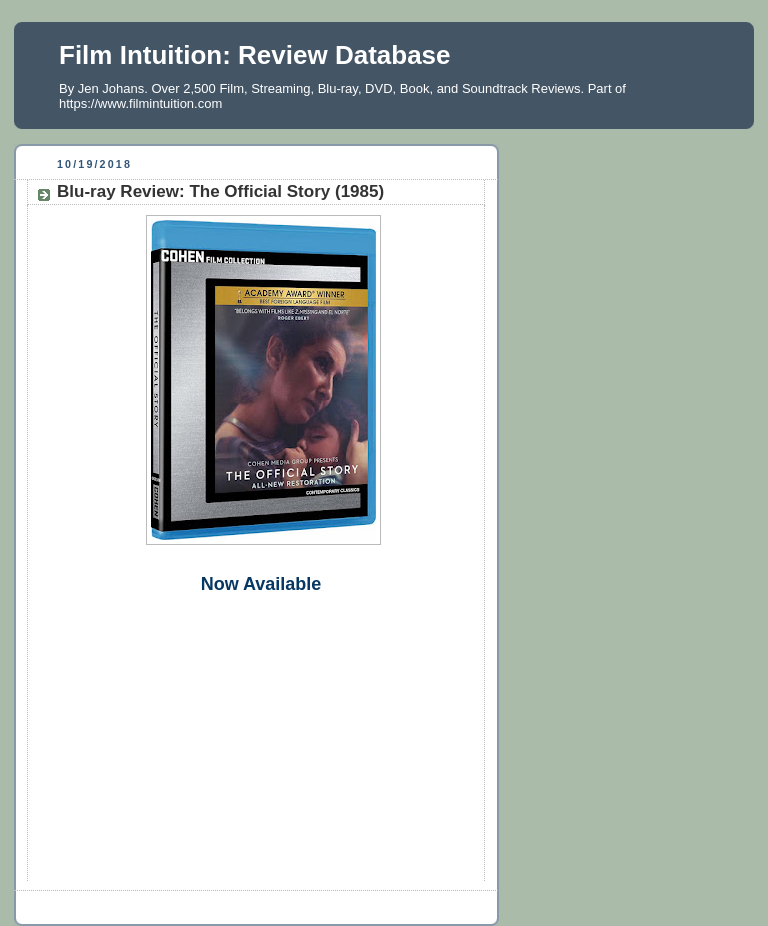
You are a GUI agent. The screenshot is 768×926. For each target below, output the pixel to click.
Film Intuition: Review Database (255, 55)
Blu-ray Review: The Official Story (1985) (220, 191)
